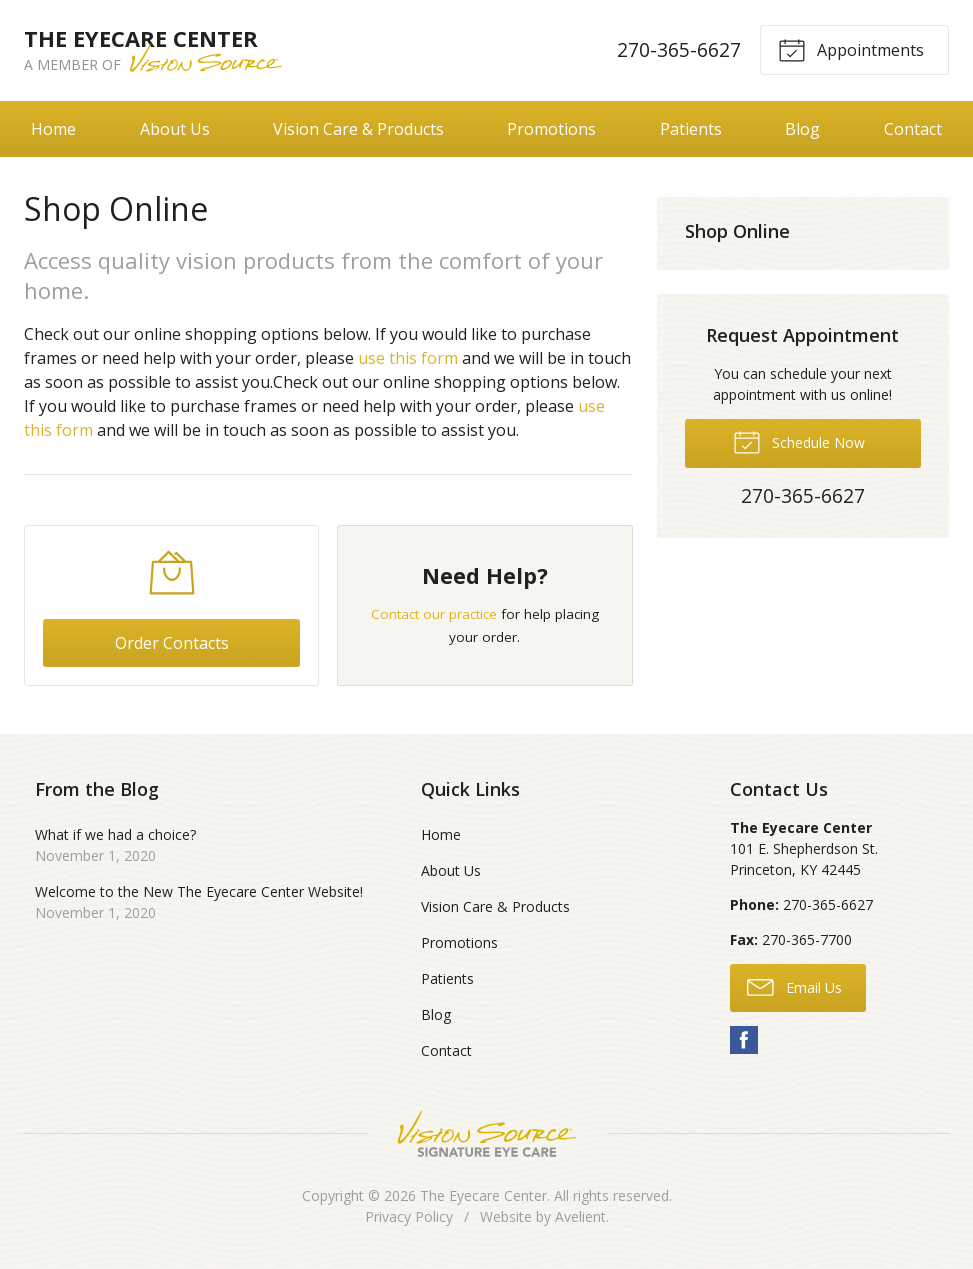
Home (53, 129)
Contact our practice (434, 614)
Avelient (580, 1216)
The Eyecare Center (483, 1195)
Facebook (744, 1040)
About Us (175, 129)
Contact (913, 129)
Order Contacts (172, 643)
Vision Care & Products (358, 129)
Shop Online (737, 231)
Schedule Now (799, 441)
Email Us (794, 986)
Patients (691, 129)
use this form (408, 358)
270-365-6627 (679, 49)
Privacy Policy (409, 1216)
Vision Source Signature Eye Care (487, 1133)
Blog (802, 129)
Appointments (851, 49)
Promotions (551, 129)
